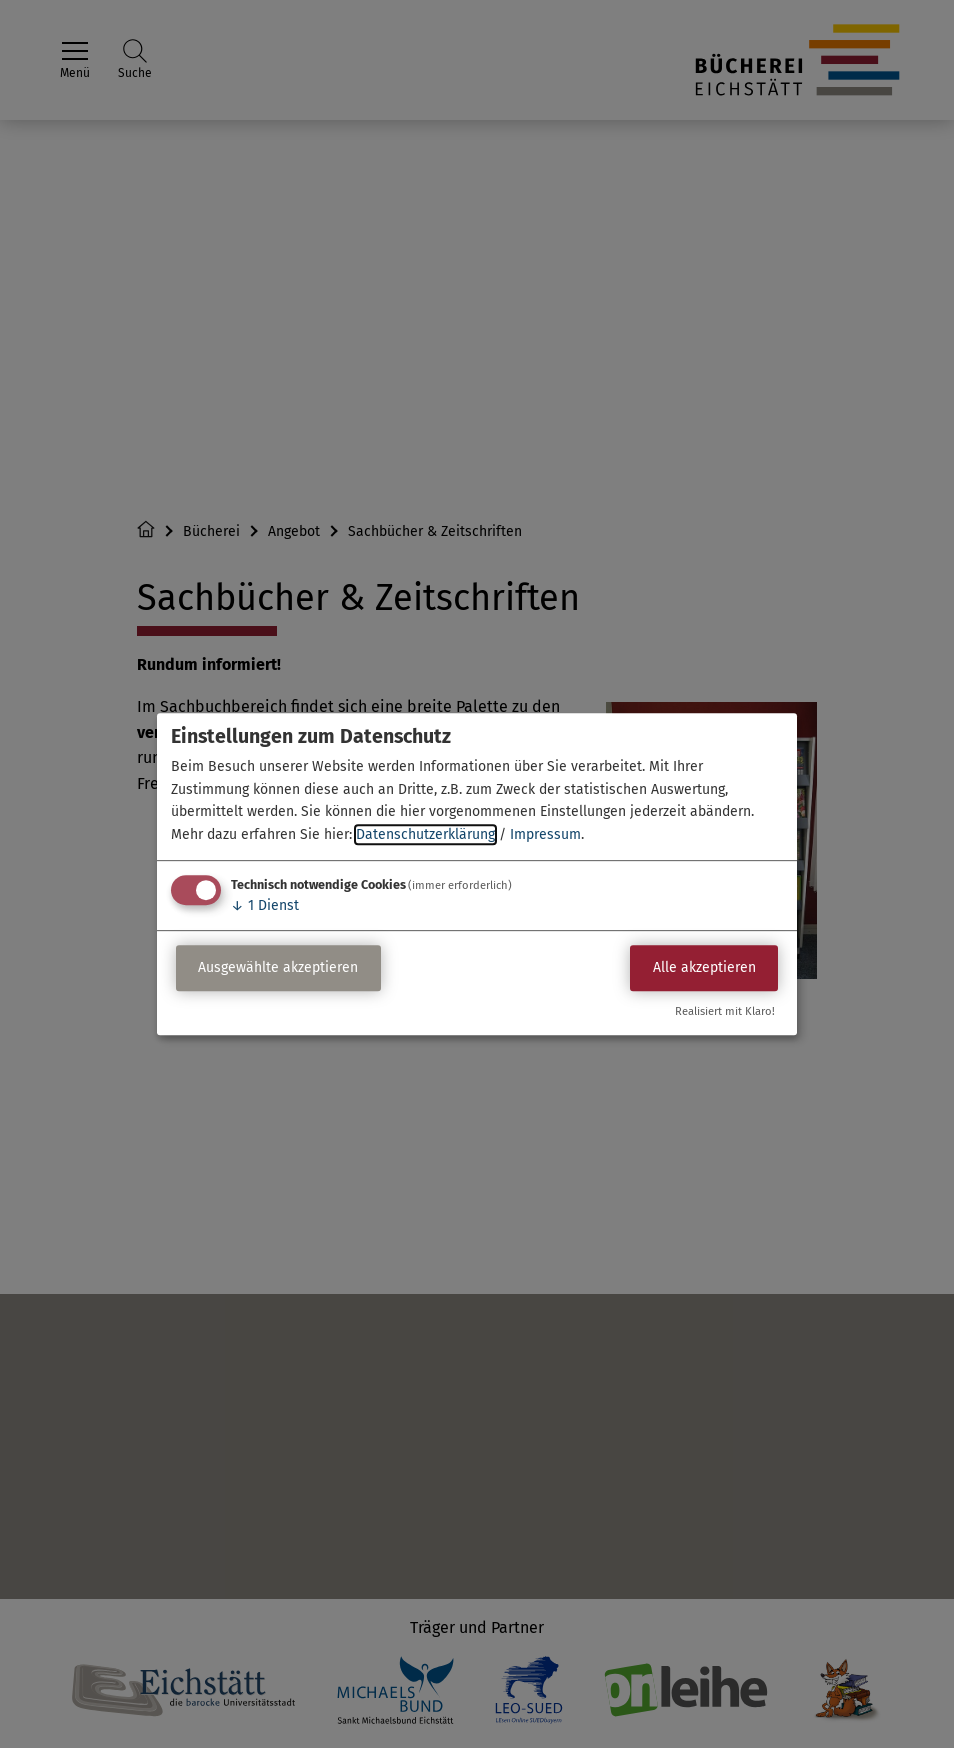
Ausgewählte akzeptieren (278, 968)
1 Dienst (265, 905)
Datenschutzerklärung (425, 834)
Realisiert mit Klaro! (725, 1011)
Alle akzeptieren (704, 968)
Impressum (545, 834)
